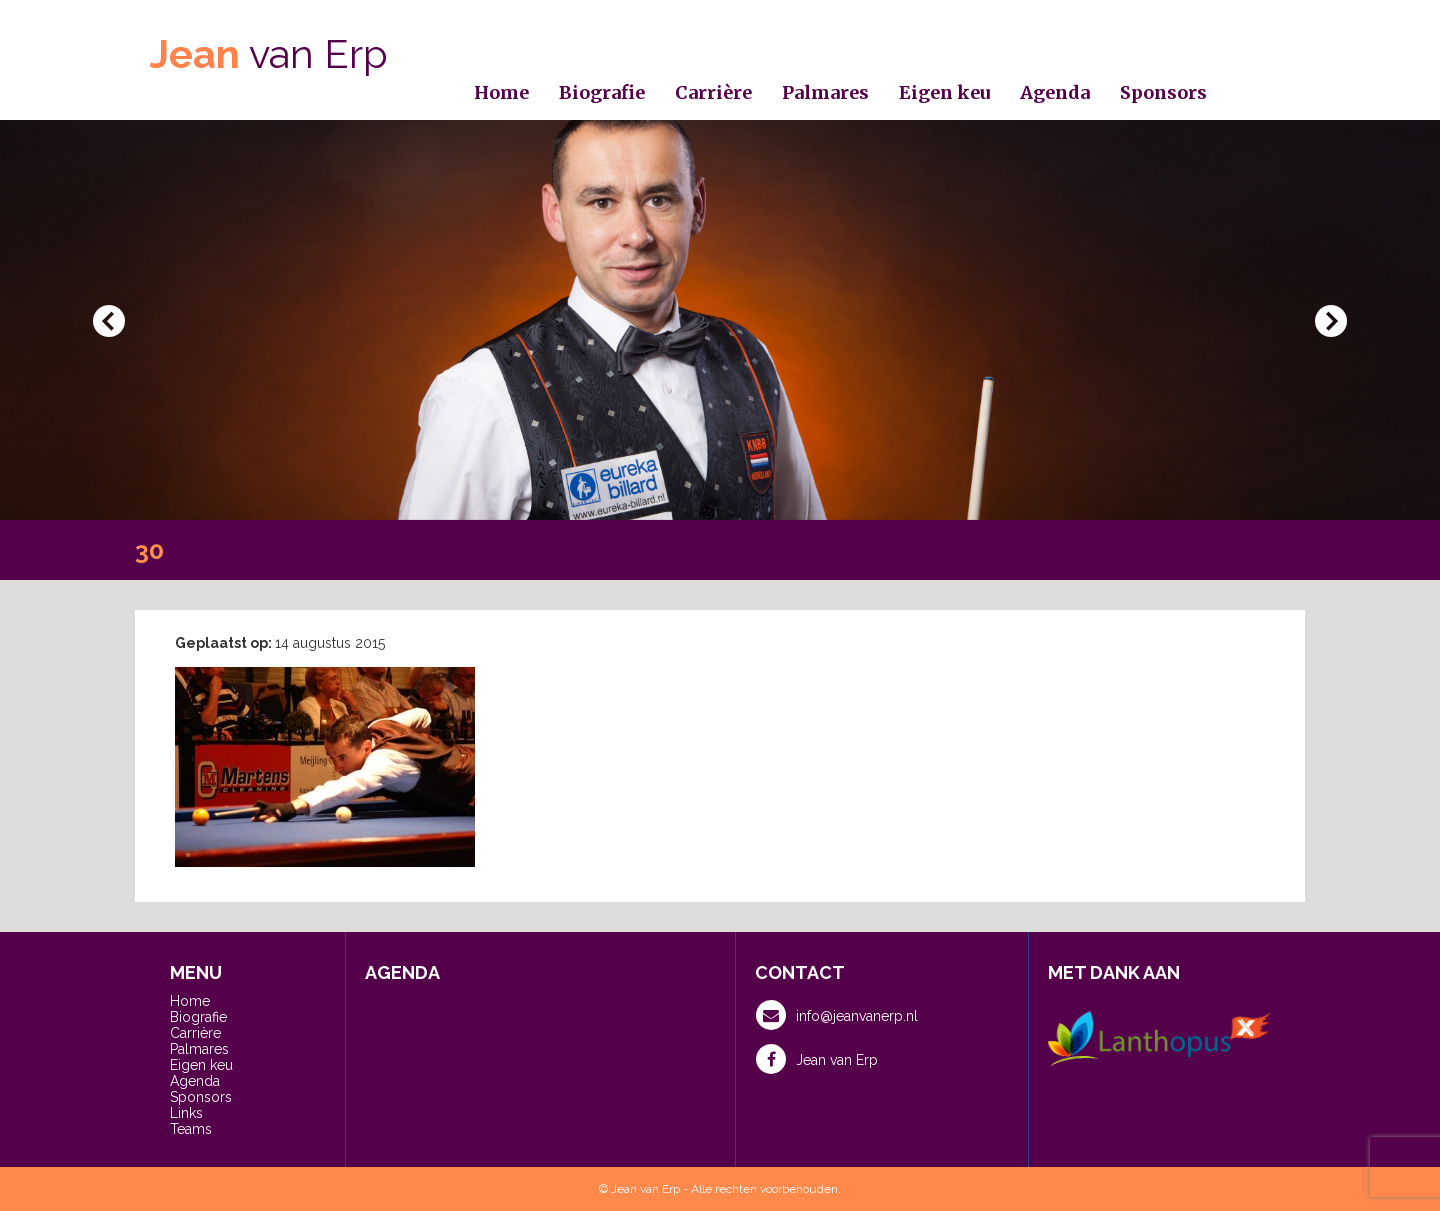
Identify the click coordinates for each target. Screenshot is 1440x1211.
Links (186, 1113)
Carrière (713, 92)
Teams (191, 1129)
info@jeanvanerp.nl (837, 1015)
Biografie (602, 92)
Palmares (825, 92)
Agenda (1055, 92)
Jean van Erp (817, 1059)
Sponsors (1163, 92)
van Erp (269, 53)
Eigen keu (944, 92)
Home (501, 92)
